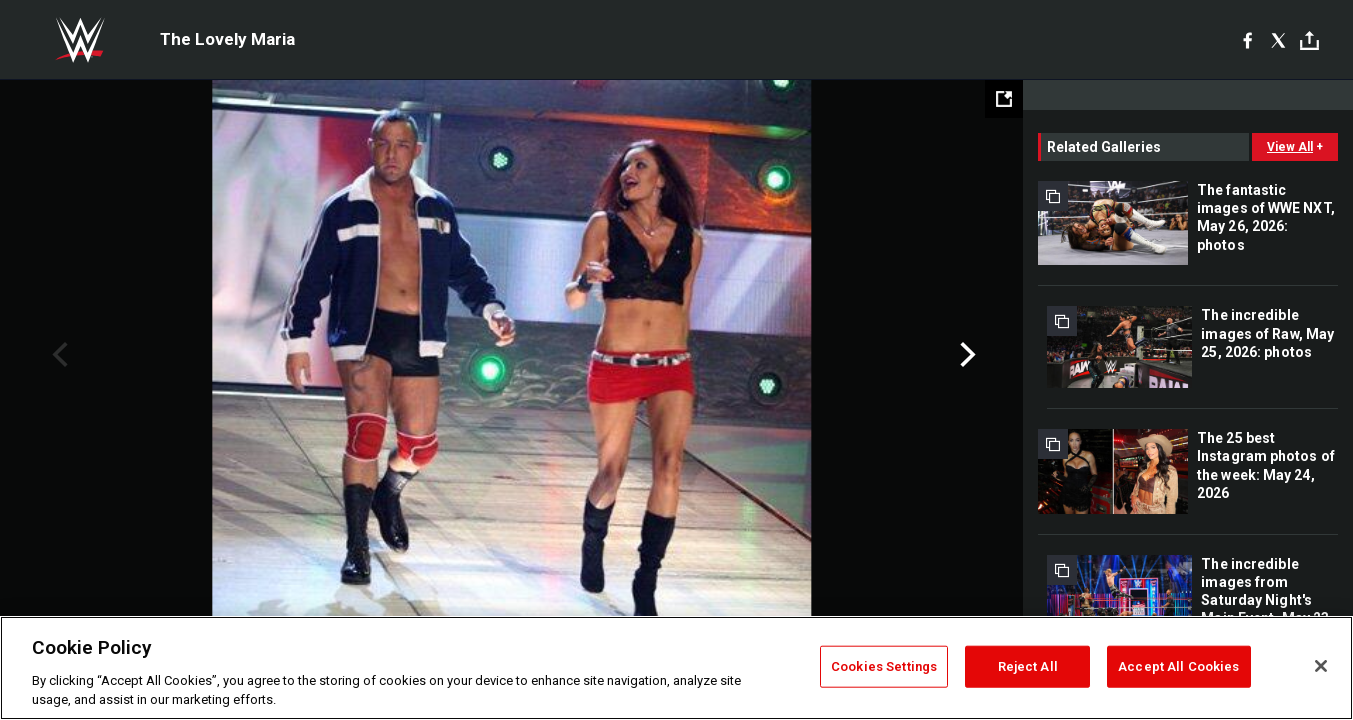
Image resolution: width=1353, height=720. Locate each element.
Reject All (1028, 666)
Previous (57, 355)
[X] (1278, 40)
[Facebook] (1247, 40)
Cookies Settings (884, 666)
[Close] (1321, 666)
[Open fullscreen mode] (1004, 99)
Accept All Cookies (1178, 666)
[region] (676, 668)
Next (965, 355)
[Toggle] (1309, 40)
